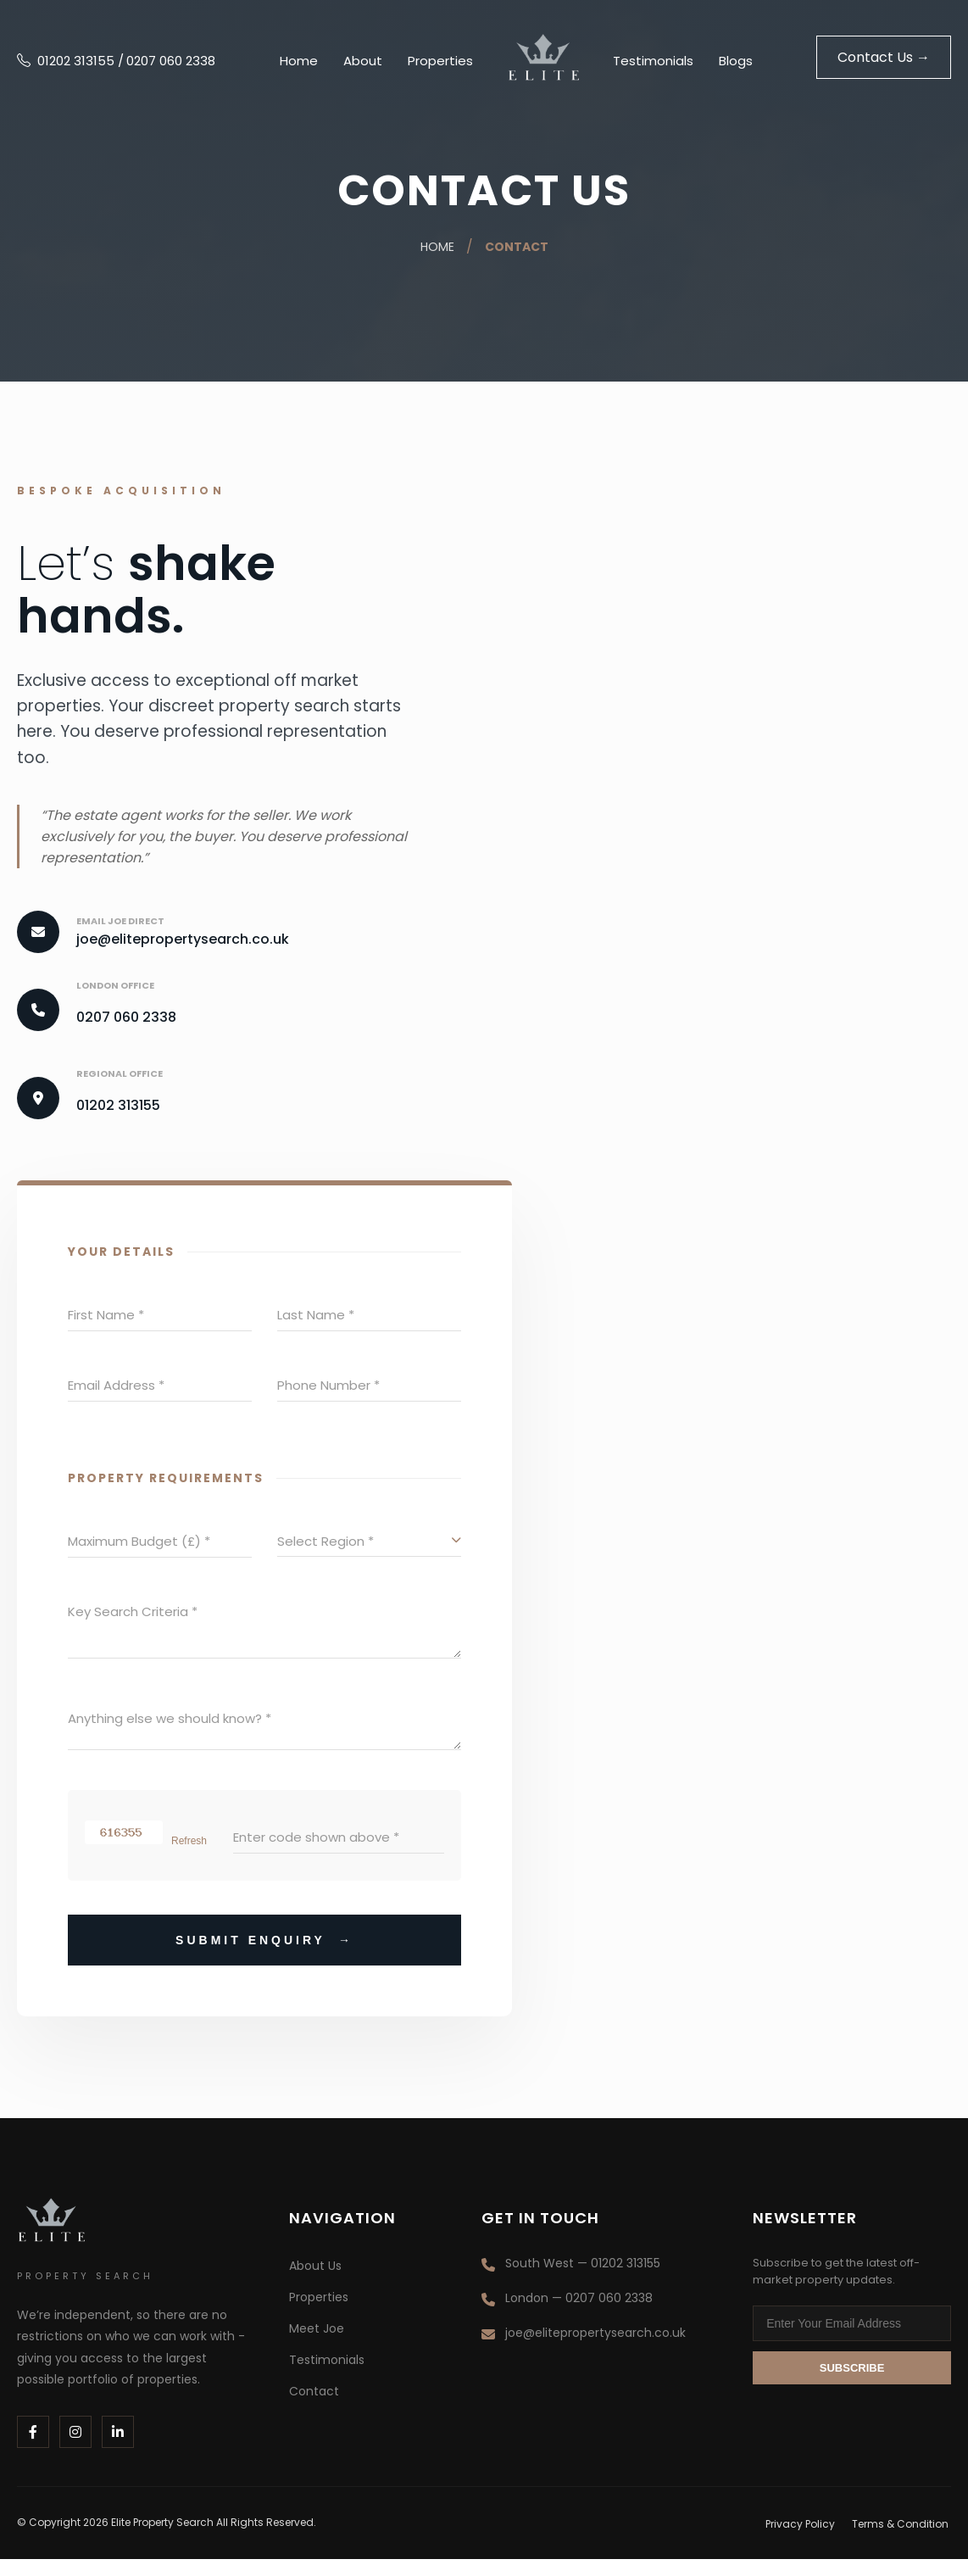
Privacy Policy (803, 2541)
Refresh (189, 1858)
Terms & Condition (902, 2541)
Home (299, 61)
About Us (315, 2282)
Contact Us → (883, 57)
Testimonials (653, 61)
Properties (440, 61)
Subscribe (852, 2384)
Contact (516, 246)
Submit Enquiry (264, 1957)
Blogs (736, 61)
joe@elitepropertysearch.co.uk (182, 939)
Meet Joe (316, 2345)
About (362, 61)
